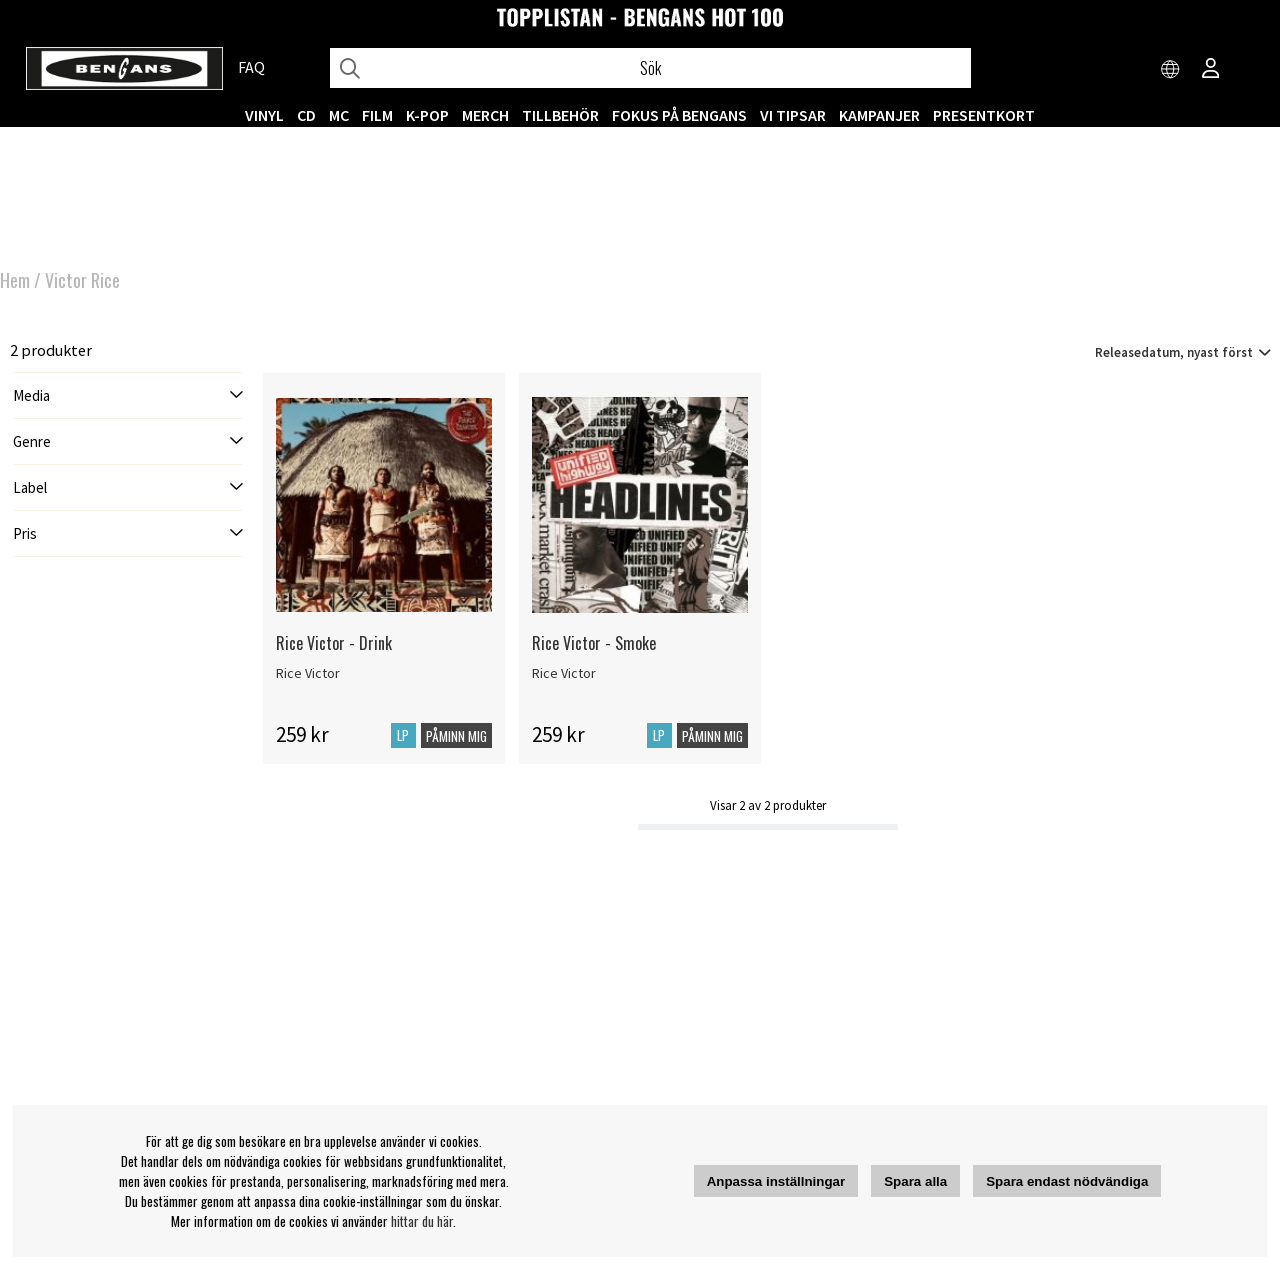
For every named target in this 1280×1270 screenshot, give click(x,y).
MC (339, 115)
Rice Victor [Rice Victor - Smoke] (564, 673)
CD (306, 115)
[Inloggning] (1211, 70)
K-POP (427, 115)
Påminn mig (456, 736)
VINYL (264, 115)
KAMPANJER (879, 115)
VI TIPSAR (793, 115)
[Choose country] (1171, 70)
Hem (15, 280)
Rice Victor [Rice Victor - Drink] (308, 673)
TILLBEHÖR (560, 115)
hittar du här (422, 1221)
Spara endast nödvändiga (1067, 1181)
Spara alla (915, 1181)
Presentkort (984, 115)
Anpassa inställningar (776, 1181)
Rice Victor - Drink (334, 643)
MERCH (485, 115)
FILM (377, 115)
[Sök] (650, 68)
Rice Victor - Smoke (594, 643)
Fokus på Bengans (679, 115)
